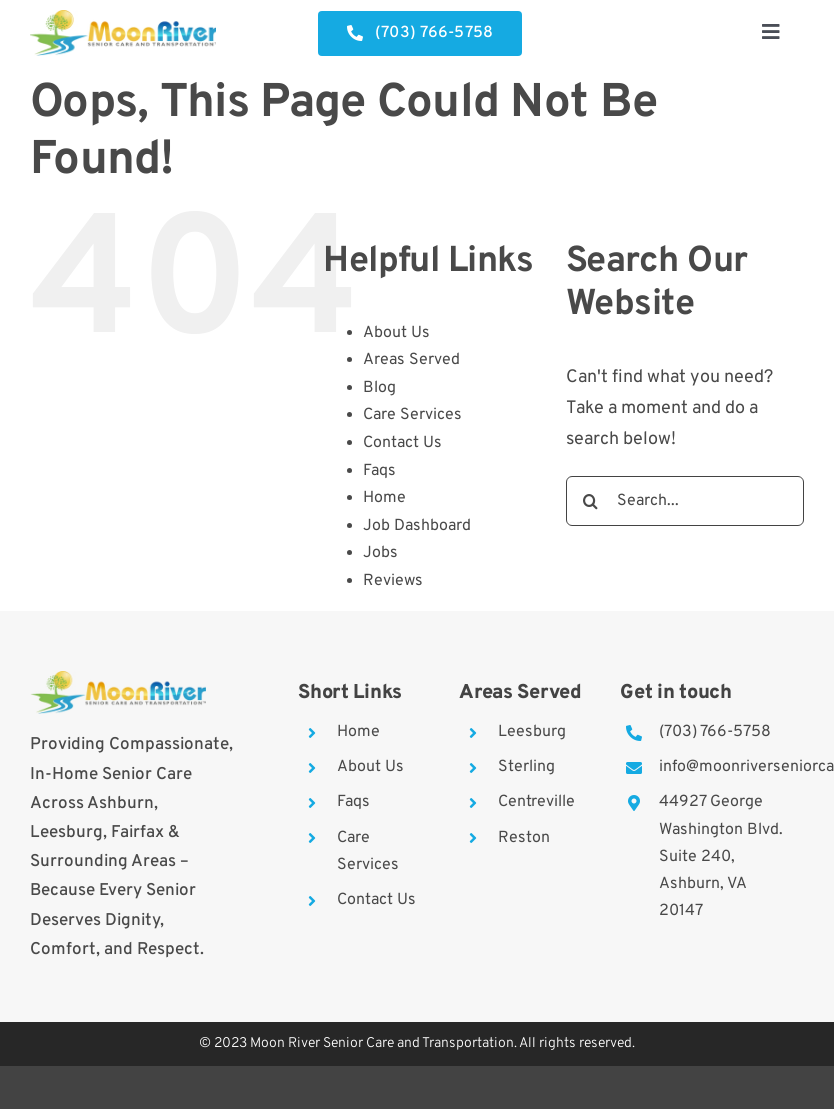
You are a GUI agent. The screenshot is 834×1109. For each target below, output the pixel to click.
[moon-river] (123, 18)
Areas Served (411, 360)
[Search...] (685, 501)
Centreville (536, 802)
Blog (379, 388)
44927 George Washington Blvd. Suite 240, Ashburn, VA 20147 (721, 856)
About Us (396, 333)
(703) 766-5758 (715, 732)
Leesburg (532, 732)
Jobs (380, 553)
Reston (524, 838)
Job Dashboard (417, 526)
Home (384, 498)
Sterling (526, 767)
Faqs (379, 471)
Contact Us (402, 443)
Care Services (412, 415)
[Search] (591, 501)
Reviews (393, 581)
